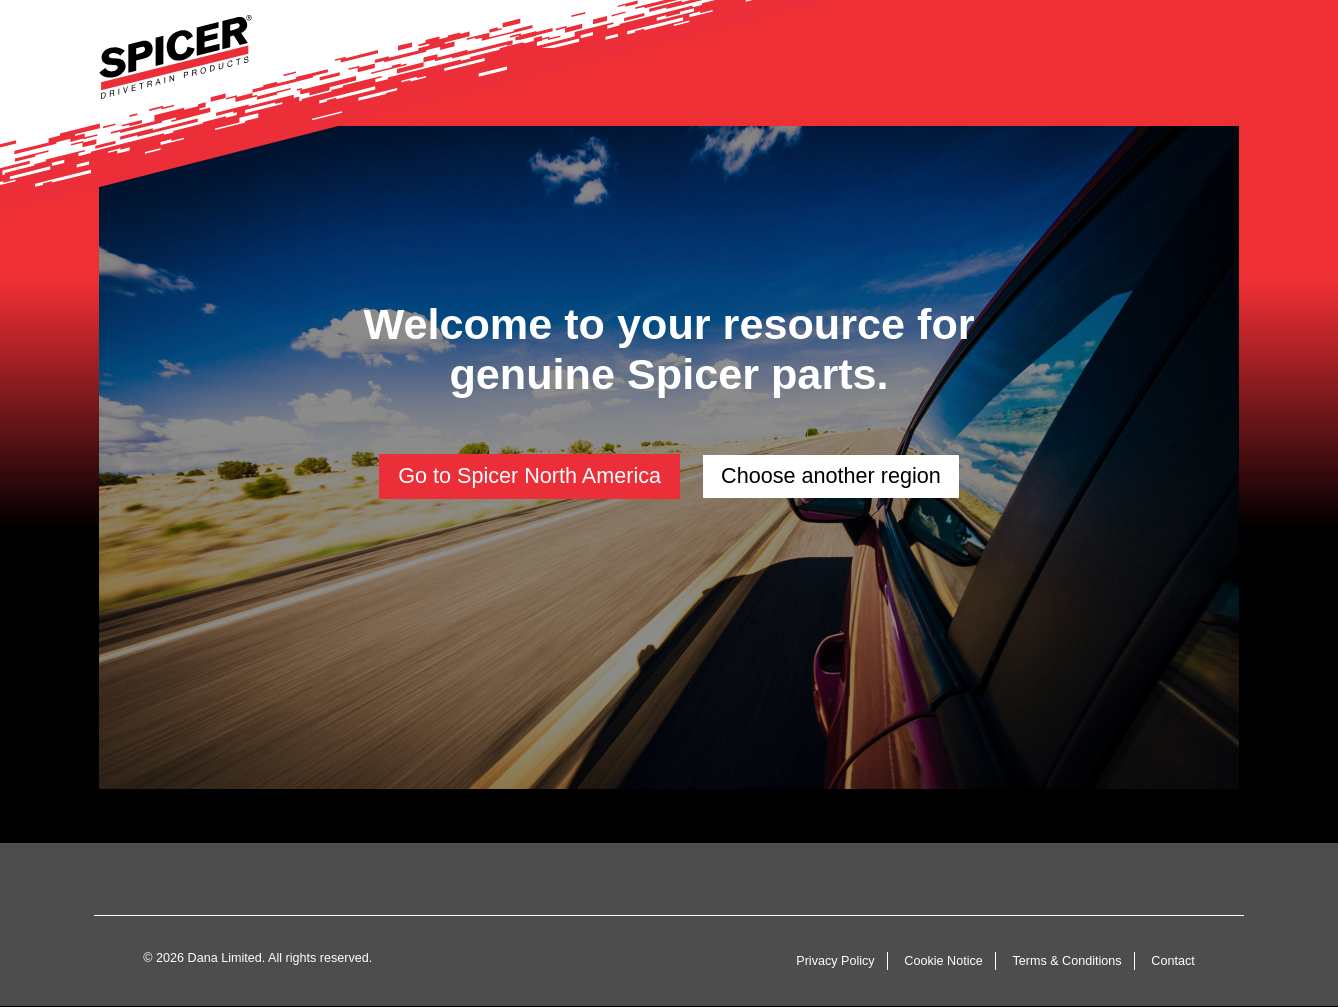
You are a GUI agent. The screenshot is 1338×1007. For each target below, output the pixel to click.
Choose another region (831, 475)
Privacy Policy (835, 961)
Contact (1172, 961)
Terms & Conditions (1066, 961)
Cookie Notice (943, 961)
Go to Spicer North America (529, 475)
